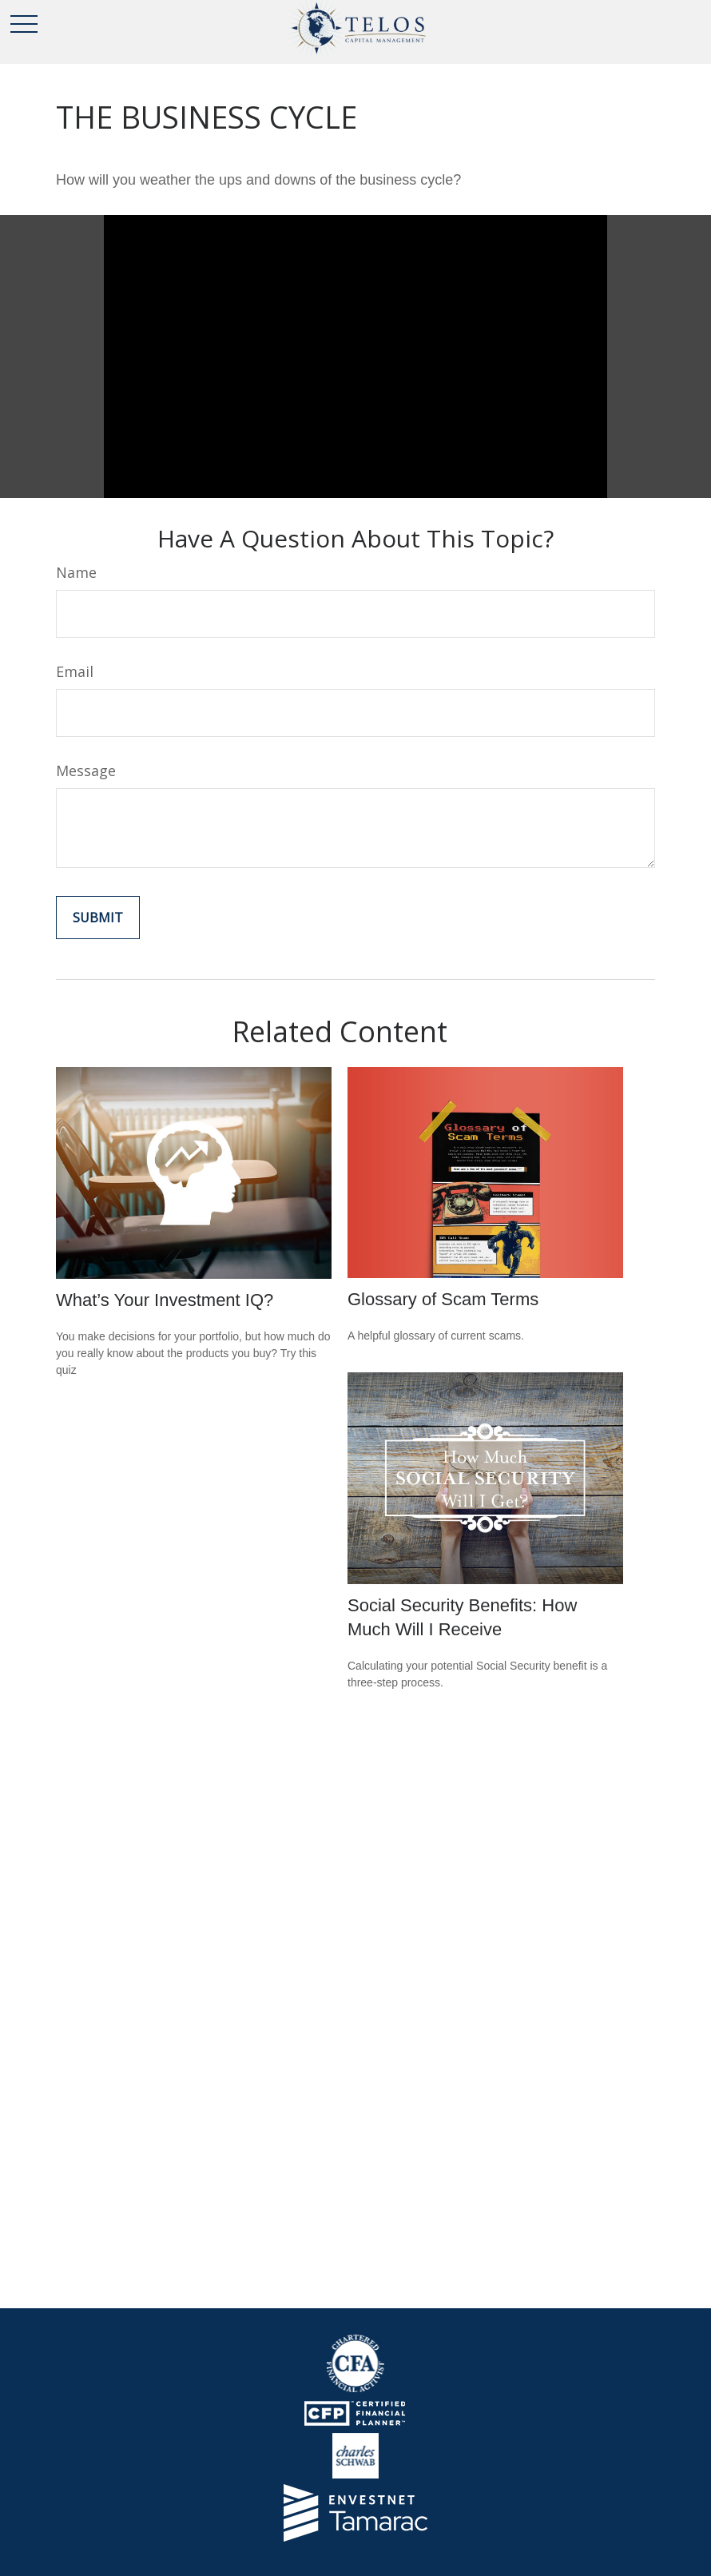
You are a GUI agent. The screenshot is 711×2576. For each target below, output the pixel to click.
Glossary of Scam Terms (443, 1299)
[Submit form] (98, 917)
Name (76, 572)
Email (74, 671)
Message (86, 770)
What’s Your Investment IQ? (164, 1300)
